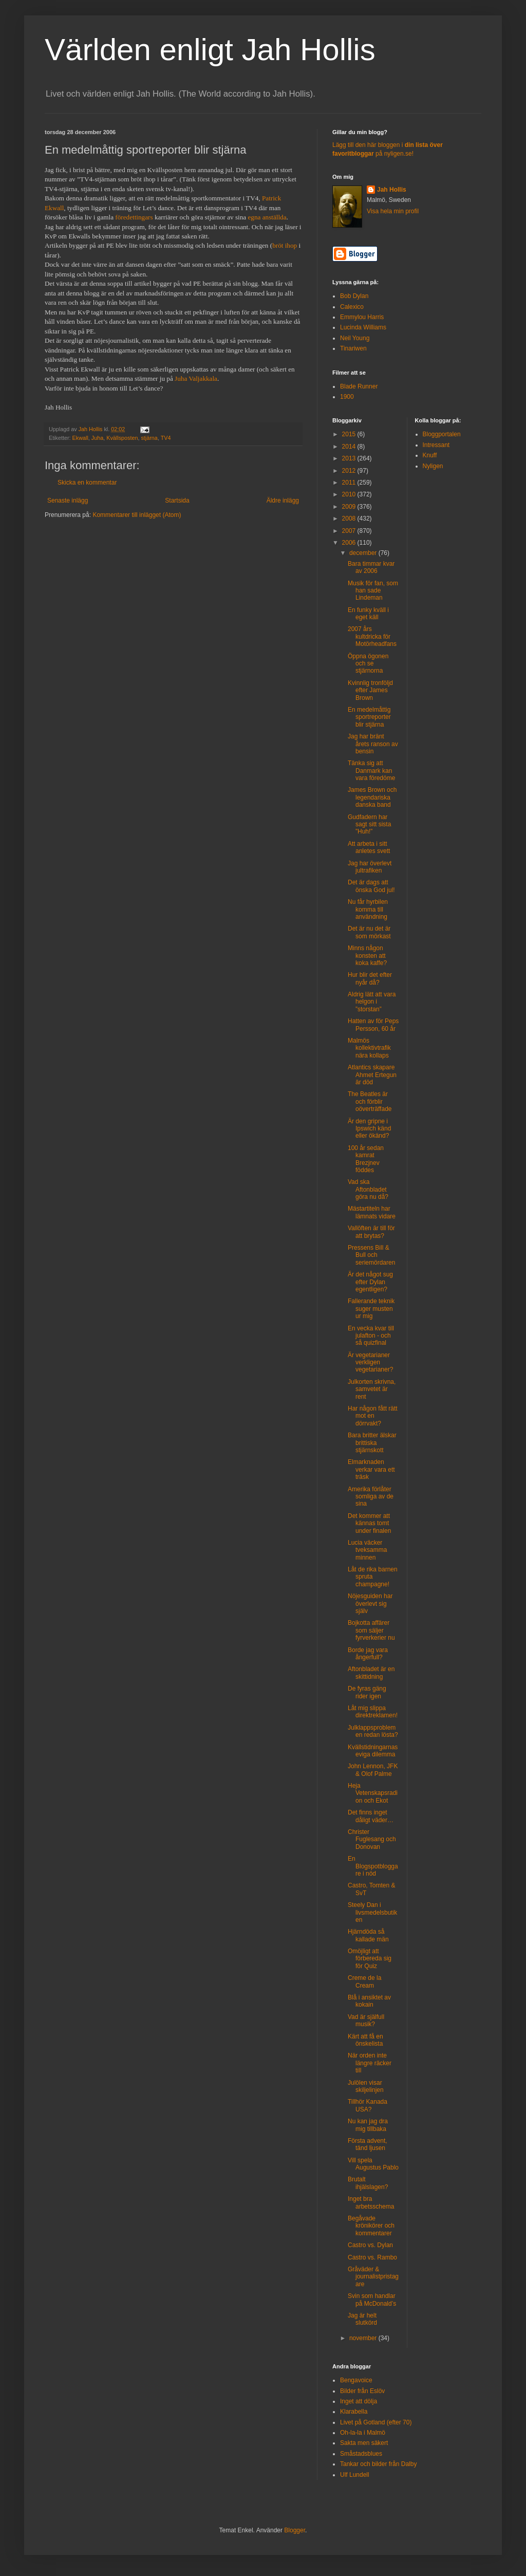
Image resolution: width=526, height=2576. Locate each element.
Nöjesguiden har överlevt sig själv (370, 1603)
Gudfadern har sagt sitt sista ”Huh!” (369, 824)
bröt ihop (284, 245)
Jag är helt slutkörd (362, 2319)
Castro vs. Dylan (370, 2245)
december (364, 553)
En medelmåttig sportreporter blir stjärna (369, 717)
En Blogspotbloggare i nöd (373, 1866)
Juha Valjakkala (196, 378)
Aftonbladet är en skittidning (371, 1672)
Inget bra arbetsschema (371, 2202)
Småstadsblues (361, 2453)
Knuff (430, 455)
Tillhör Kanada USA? (367, 2105)
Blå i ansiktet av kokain (369, 2001)
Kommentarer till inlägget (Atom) (136, 514)
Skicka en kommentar (87, 482)
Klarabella (353, 2411)
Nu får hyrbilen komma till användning (368, 909)
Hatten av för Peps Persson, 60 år (373, 1024)
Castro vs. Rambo (372, 2257)
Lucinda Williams (363, 327)
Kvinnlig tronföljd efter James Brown (370, 690)
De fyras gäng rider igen (367, 1692)
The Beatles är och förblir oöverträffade (370, 1101)
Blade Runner (359, 386)
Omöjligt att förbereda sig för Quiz (369, 1959)
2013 (350, 458)
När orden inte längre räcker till (369, 2063)
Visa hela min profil (393, 211)
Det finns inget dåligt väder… (370, 1816)
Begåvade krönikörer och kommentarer (371, 2226)
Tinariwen (353, 348)
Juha (97, 438)
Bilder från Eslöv (362, 2391)
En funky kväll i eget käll (368, 613)
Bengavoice (356, 2380)
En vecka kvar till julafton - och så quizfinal (371, 1336)
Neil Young (354, 338)
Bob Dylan (354, 296)
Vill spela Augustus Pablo (373, 2164)
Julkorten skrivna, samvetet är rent (372, 1389)
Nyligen (433, 466)
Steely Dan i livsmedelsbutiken (372, 1912)
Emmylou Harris (362, 317)
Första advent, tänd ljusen (367, 2144)
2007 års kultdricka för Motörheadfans (372, 636)
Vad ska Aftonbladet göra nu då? (368, 1189)
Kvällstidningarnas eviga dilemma (373, 1751)
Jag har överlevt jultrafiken (369, 867)
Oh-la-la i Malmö (362, 2432)
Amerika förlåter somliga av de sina (370, 1497)
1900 (347, 396)
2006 (350, 542)
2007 (350, 530)
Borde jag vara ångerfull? (368, 1653)
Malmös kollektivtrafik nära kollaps (369, 1048)
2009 (350, 506)
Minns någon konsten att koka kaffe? (367, 955)
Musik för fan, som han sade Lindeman (373, 591)
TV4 (166, 438)
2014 (350, 446)
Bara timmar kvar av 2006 (371, 567)
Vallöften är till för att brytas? (371, 1232)
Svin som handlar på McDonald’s (372, 2299)
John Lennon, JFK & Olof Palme (373, 1770)
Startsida (177, 500)
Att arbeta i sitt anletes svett (369, 847)
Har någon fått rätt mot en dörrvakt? (373, 1416)
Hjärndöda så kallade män (368, 1935)
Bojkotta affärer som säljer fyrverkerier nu (371, 1630)
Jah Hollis (391, 189)
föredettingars (134, 217)
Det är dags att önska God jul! (371, 886)
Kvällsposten (122, 438)
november (364, 2338)
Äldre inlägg (283, 500)
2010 (350, 494)
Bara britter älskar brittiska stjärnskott (372, 1443)
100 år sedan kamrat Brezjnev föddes (366, 1159)
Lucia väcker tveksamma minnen (367, 1550)
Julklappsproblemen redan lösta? (373, 1731)
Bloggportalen (442, 434)
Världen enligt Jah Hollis (210, 49)
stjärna (149, 438)
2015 (350, 434)
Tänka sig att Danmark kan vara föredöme (371, 770)
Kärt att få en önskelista (365, 2040)
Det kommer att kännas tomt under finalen (369, 1523)
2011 (350, 482)
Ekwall (80, 438)
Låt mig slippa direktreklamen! (373, 1711)
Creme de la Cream (364, 1981)
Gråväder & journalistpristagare (373, 2277)
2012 (350, 470)
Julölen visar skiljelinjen (366, 2086)
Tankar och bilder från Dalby (378, 2464)
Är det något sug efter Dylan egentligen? (370, 1282)
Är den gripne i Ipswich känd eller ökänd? (369, 1129)
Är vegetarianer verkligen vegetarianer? (370, 1362)
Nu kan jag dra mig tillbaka (368, 2125)
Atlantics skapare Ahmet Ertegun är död (372, 1075)
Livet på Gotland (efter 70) (375, 2422)
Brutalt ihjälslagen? (368, 2183)
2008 (350, 518)
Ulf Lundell (354, 2474)
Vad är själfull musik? (366, 2020)
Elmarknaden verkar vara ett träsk (371, 1469)
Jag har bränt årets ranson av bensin (373, 744)
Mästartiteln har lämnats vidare (372, 1212)
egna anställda (267, 217)
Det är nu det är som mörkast (369, 932)
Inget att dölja (358, 2401)
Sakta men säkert (364, 2443)
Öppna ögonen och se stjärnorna (368, 664)
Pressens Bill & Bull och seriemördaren (371, 1255)
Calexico (352, 306)
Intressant (436, 445)
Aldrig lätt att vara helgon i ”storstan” (372, 1002)
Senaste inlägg (67, 500)
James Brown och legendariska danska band (372, 797)
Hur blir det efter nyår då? (370, 978)
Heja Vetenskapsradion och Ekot (373, 1793)
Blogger (294, 2530)
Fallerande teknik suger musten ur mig (371, 1309)
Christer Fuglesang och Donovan (372, 1839)
